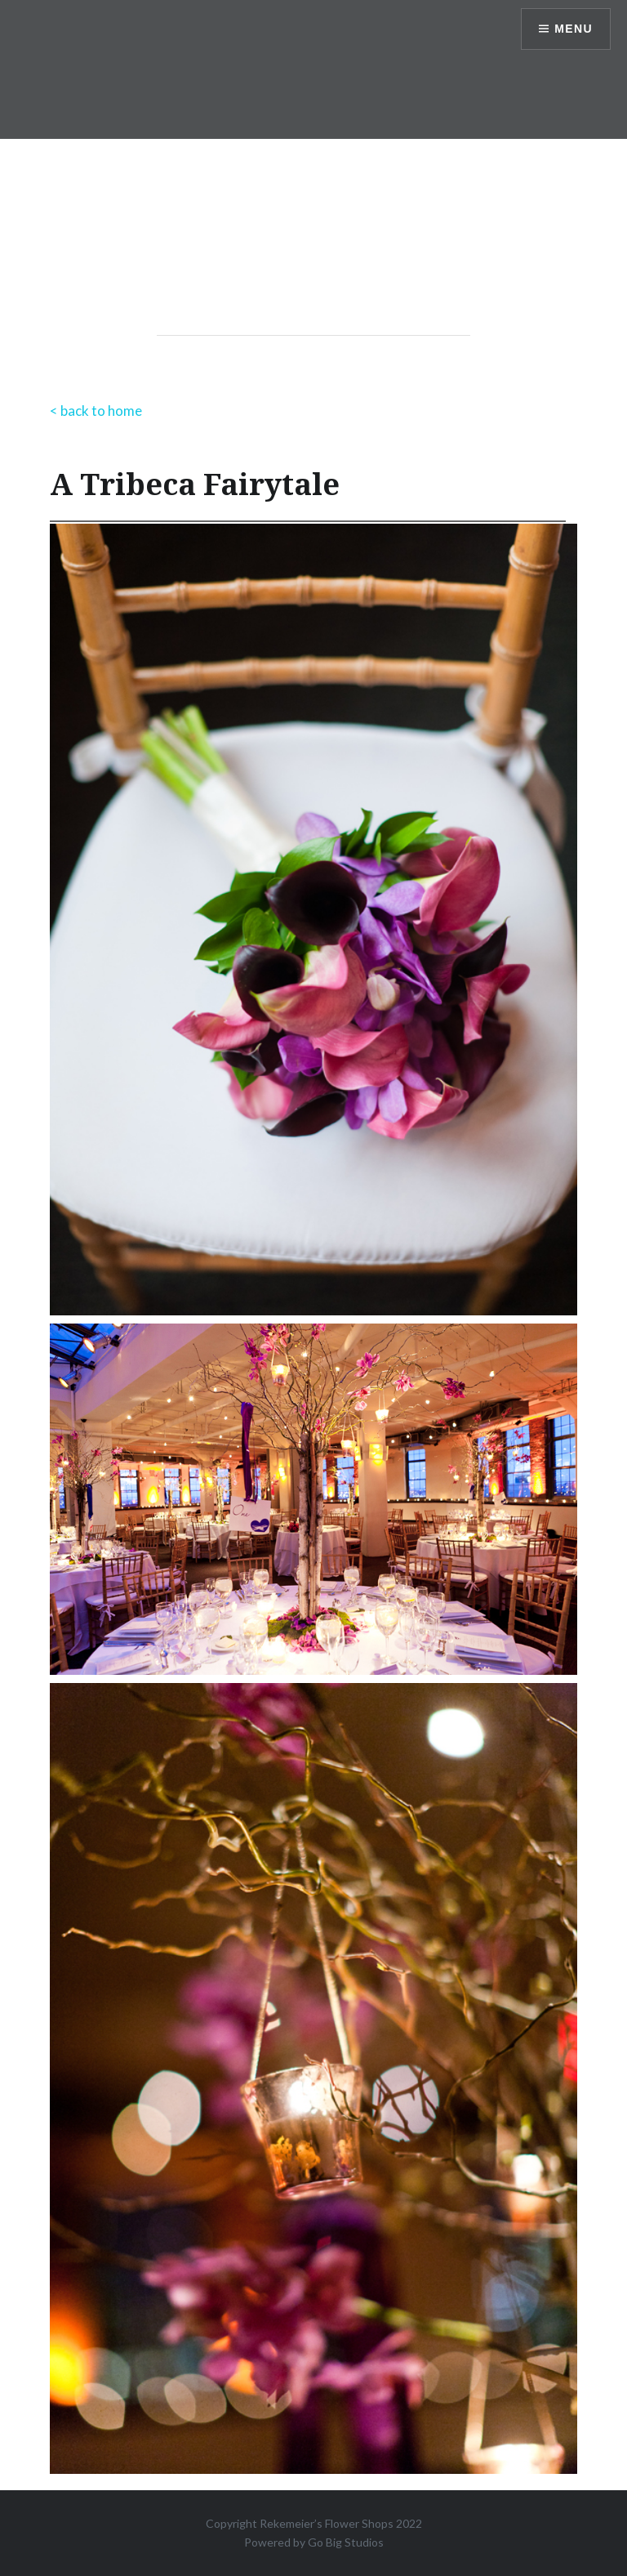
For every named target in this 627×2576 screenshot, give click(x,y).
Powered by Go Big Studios (314, 2542)
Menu (573, 28)
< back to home (96, 410)
